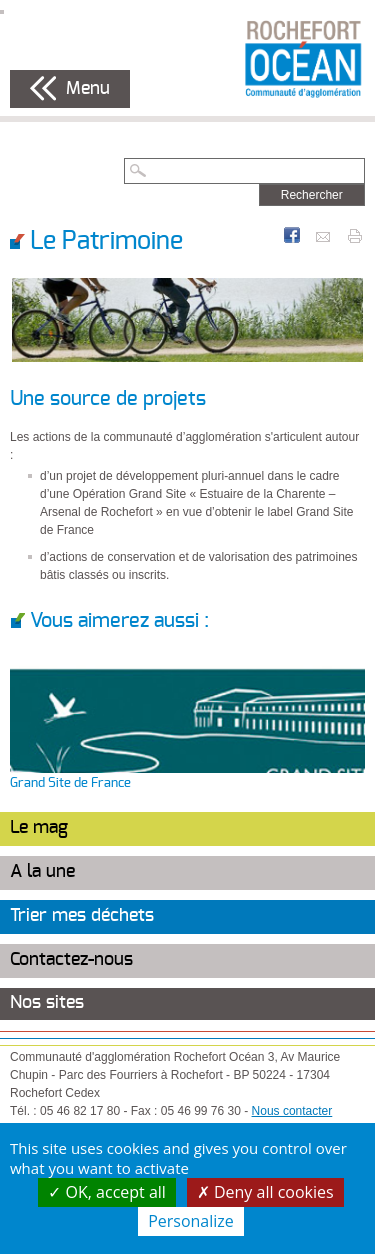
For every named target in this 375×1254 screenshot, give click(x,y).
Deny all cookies (265, 1192)
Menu (88, 89)
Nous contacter (292, 1111)
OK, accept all (107, 1192)
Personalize (191, 1221)
